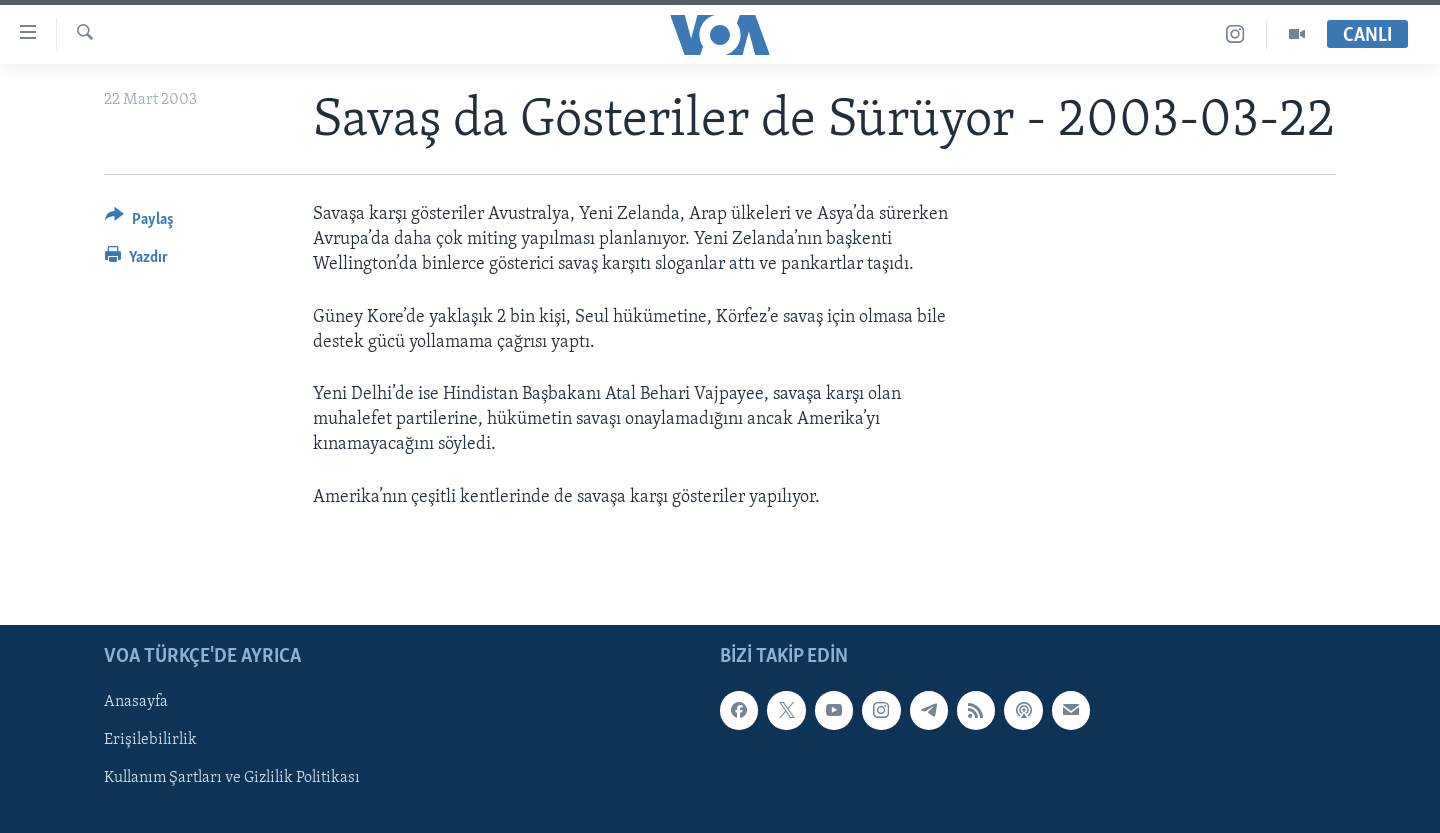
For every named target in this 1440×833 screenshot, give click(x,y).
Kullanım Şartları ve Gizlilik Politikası (232, 778)
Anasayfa (136, 702)
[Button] (139, 222)
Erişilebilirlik (150, 740)
